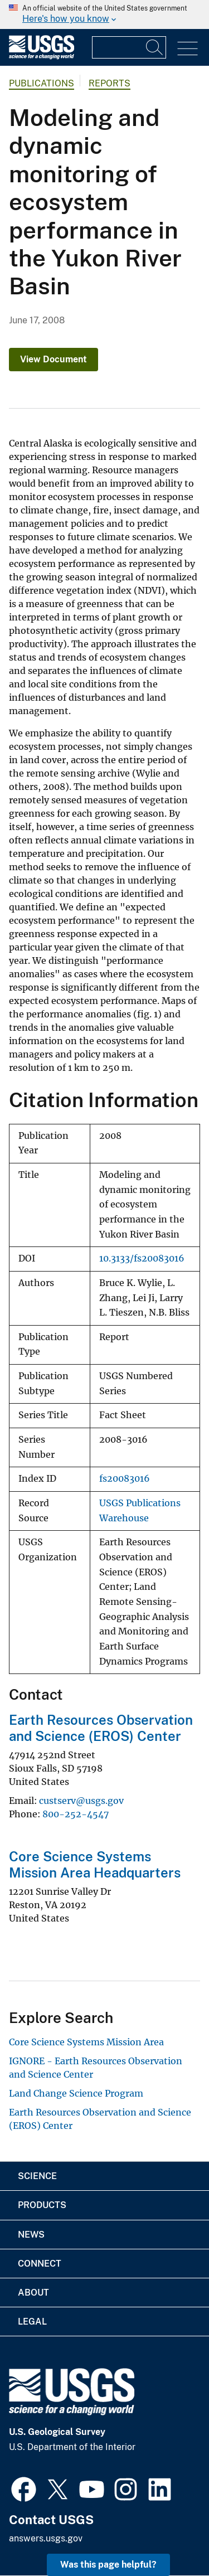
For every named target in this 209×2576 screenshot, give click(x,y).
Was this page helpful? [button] (108, 2564)
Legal (32, 2321)
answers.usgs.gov (45, 2538)
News (31, 2234)
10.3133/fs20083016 (141, 1258)
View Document (53, 359)
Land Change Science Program (76, 2093)
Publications (41, 83)
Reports (109, 83)
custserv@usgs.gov (81, 1800)
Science (37, 2176)
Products (42, 2205)
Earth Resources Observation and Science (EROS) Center (101, 1728)
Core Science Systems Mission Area (86, 2042)
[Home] (41, 56)
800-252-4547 (75, 1814)
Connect (39, 2263)
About (33, 2292)
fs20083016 (124, 1478)
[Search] (155, 47)
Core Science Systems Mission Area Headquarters (95, 1864)
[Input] (129, 47)
